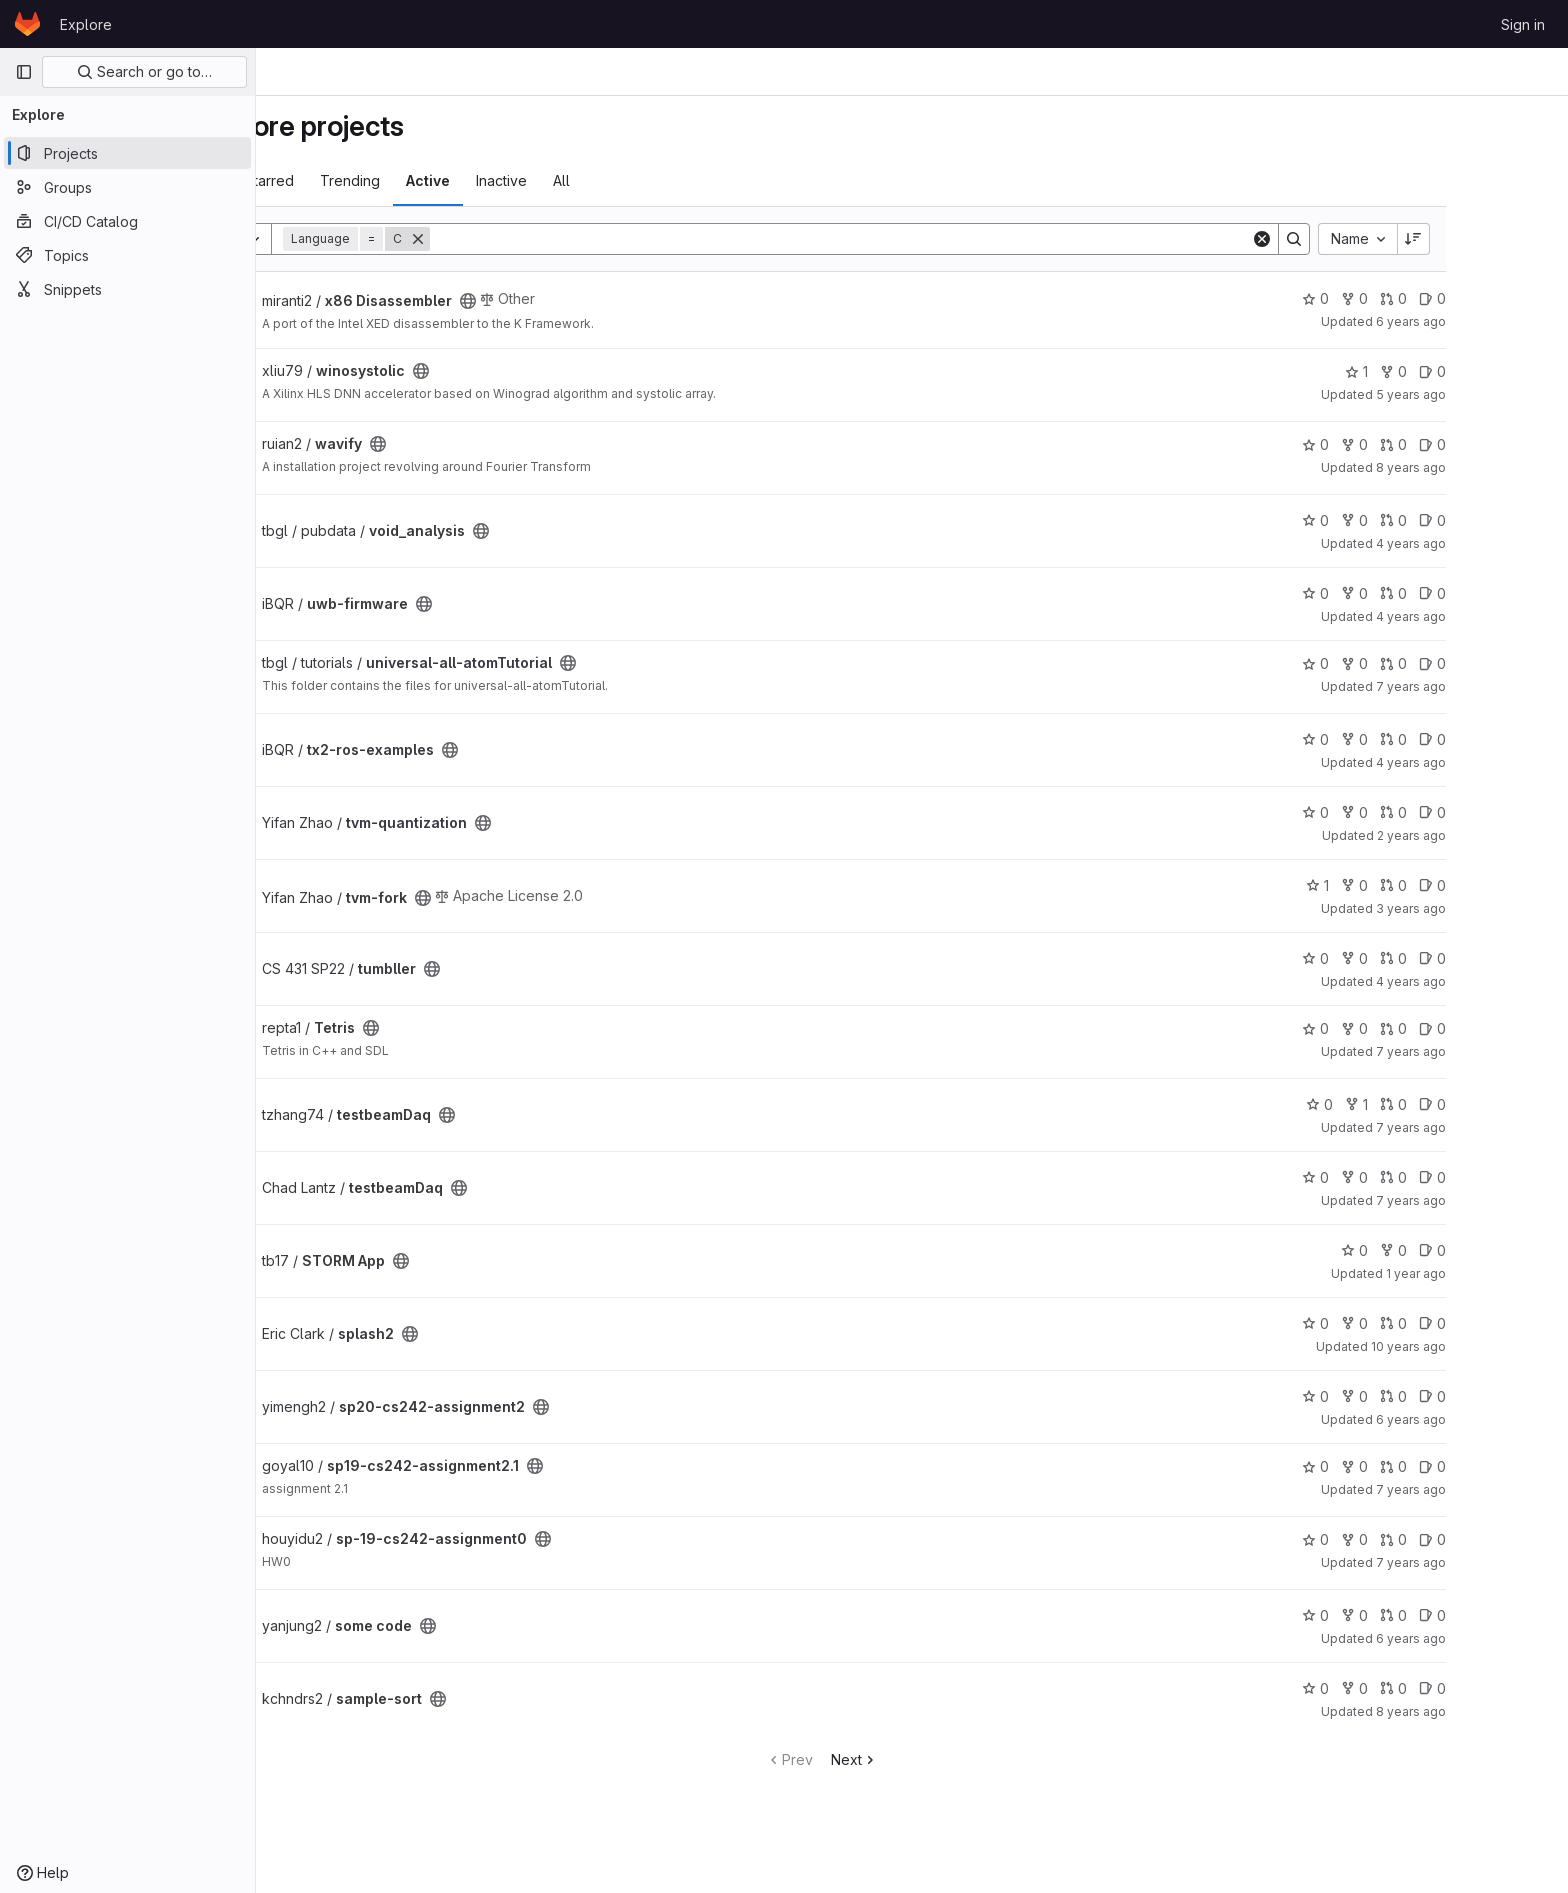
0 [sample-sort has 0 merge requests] (1483, 1688)
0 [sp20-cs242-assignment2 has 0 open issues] (1522, 1396)
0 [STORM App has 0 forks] (1483, 1250)
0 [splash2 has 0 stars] (1405, 1323)
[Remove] (508, 239)
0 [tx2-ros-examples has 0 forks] (1444, 739)
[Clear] (1352, 239)
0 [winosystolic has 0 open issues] (1522, 371)
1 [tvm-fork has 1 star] (1407, 885)
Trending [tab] (440, 180)
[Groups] (127, 187)
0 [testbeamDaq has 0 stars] (1409, 1104)
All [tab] (651, 180)
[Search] (930, 239)
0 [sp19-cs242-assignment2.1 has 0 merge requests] (1483, 1466)
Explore (86, 24)
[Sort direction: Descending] (1504, 239)
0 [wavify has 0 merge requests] (1483, 444)
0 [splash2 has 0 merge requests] (1483, 1323)
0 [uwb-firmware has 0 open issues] (1522, 593)
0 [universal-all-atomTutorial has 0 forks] (1444, 663)
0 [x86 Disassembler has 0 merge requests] (1483, 298)
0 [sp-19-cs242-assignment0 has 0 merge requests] (1483, 1539)
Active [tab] (518, 180)
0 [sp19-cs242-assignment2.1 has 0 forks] (1444, 1466)
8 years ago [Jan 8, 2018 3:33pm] (1501, 467)
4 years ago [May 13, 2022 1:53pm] (1501, 981)
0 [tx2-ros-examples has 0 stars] (1405, 739)
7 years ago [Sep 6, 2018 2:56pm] (1501, 1051)
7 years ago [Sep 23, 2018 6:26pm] (1501, 686)
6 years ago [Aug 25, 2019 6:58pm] (1501, 321)
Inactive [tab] (591, 180)
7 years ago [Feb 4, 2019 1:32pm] (1501, 1562)
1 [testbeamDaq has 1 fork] (1446, 1104)
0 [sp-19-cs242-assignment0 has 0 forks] (1444, 1539)
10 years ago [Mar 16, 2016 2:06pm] (1498, 1346)
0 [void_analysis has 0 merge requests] (1483, 520)
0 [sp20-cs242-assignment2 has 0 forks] (1444, 1396)
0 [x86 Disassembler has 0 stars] (1405, 298)
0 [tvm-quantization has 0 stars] (1405, 812)
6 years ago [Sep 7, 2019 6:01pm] (1501, 1638)
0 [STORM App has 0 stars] (1444, 1250)
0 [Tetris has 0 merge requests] (1483, 1028)
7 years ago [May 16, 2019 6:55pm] (1501, 1489)
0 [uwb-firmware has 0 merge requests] (1483, 593)
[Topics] (127, 255)
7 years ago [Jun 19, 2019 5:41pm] (1501, 1200)
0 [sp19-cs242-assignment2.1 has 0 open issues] (1522, 1466)
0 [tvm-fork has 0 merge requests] (1483, 885)
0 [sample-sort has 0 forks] (1444, 1688)
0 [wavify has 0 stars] (1405, 444)
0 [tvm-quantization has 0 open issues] (1522, 812)
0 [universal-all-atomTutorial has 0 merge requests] (1483, 663)
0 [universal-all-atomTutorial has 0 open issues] (1522, 663)
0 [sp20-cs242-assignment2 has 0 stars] (1405, 1396)
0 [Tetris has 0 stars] (1405, 1028)
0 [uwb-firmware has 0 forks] (1444, 593)
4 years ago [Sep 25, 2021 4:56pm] (1501, 616)
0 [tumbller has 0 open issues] (1522, 958)
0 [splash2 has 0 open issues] (1522, 1323)
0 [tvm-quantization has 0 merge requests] (1483, 812)
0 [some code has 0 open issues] (1522, 1615)
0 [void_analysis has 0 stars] (1405, 520)
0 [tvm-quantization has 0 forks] (1444, 812)
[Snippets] (127, 289)
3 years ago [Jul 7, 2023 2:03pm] (1501, 908)
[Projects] (127, 153)
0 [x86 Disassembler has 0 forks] (1444, 298)
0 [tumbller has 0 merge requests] (1483, 958)
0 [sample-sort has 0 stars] (1405, 1688)
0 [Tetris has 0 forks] (1444, 1028)
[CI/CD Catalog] (127, 221)
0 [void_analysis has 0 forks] (1444, 520)
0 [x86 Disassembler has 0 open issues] (1522, 298)
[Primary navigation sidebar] (24, 72)
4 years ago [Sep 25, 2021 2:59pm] (1501, 762)
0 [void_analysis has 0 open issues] (1522, 520)
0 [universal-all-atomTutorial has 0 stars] (1405, 663)
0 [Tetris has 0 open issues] (1522, 1028)
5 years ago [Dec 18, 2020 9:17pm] (1501, 394)
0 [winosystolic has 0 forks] (1483, 371)
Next (944, 1759)
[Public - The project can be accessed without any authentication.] (558, 301)
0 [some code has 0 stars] (1405, 1615)
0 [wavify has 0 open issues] (1522, 444)
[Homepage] (27, 24)
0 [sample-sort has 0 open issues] (1522, 1688)
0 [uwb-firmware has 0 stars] (1405, 593)
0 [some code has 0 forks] (1444, 1615)
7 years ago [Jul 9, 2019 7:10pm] (1501, 1127)
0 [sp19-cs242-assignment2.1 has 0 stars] (1405, 1466)
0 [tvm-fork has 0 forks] (1444, 885)
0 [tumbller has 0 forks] (1444, 958)
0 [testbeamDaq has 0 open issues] (1522, 1104)
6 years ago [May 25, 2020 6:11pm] (1501, 1419)
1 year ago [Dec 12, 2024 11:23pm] (1506, 1273)
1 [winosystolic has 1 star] (1446, 371)
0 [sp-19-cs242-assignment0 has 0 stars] (1405, 1539)
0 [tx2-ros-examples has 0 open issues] (1522, 739)
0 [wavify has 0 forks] (1444, 444)
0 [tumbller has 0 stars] (1405, 958)
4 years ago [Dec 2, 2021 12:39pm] (1501, 543)
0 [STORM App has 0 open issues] (1522, 1250)
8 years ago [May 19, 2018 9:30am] (1501, 1711)
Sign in (1523, 24)
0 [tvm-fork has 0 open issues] (1522, 885)
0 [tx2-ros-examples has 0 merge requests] (1483, 739)
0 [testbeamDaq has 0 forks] (1444, 1177)
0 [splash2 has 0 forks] (1444, 1323)
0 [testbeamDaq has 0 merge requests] (1483, 1104)
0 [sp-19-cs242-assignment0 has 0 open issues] (1522, 1539)
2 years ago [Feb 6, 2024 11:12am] (1501, 835)
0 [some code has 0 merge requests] (1483, 1615)
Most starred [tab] (342, 180)
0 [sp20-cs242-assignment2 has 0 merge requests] (1483, 1396)
